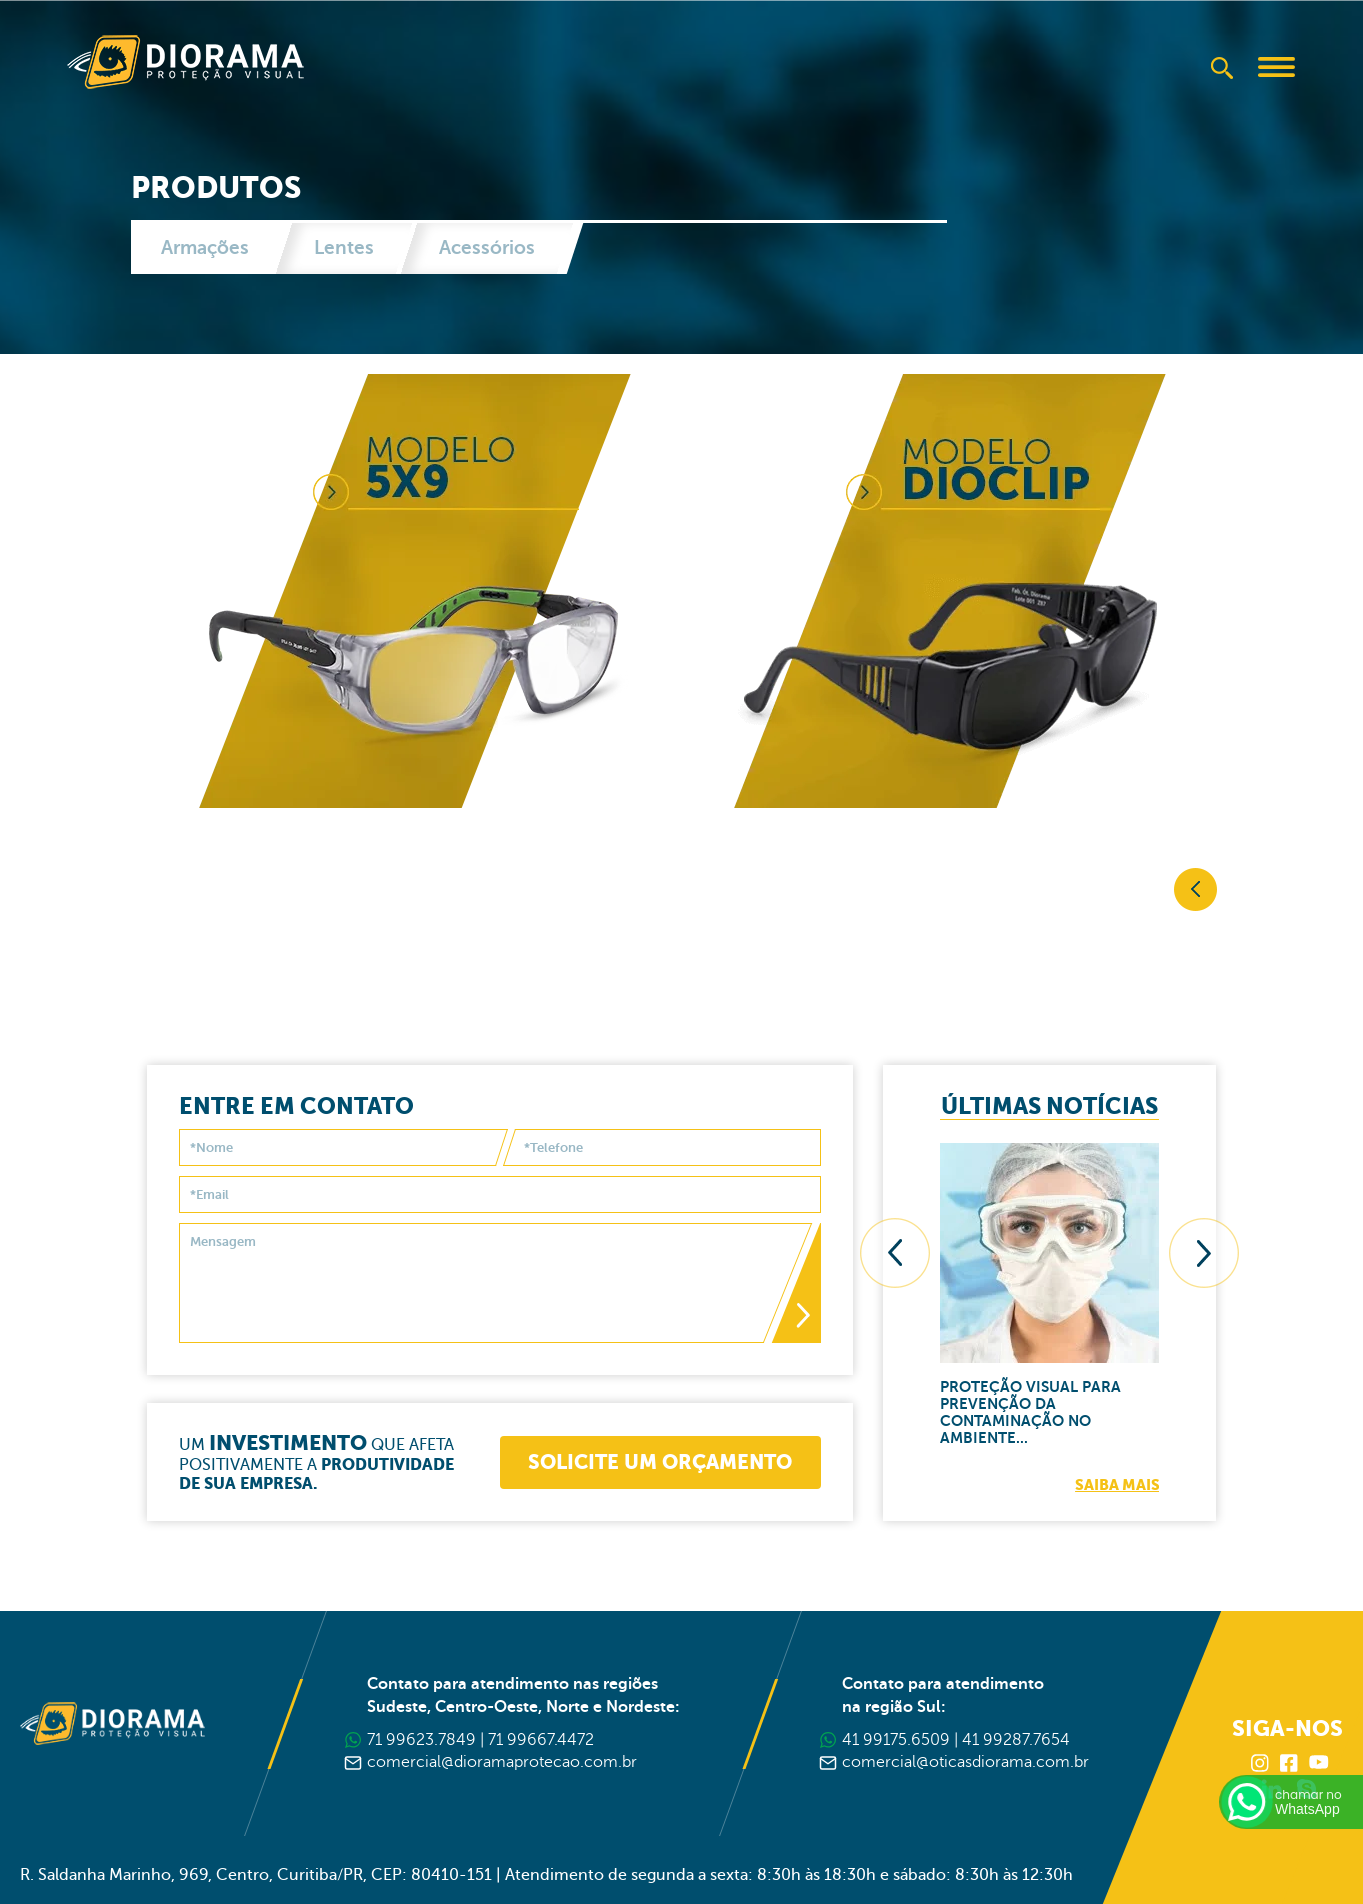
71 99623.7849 (421, 1740)
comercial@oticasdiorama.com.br (965, 1762)
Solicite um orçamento (650, 1471)
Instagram (1261, 1763)
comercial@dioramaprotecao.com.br (502, 1762)
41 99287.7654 (1016, 1740)
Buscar (1222, 68)
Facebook (1290, 1763)
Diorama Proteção (185, 62)
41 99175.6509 (896, 1740)
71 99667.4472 (541, 1740)
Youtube (1319, 1763)
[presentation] (905, 1263)
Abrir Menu (1277, 67)
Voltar (1195, 889)
